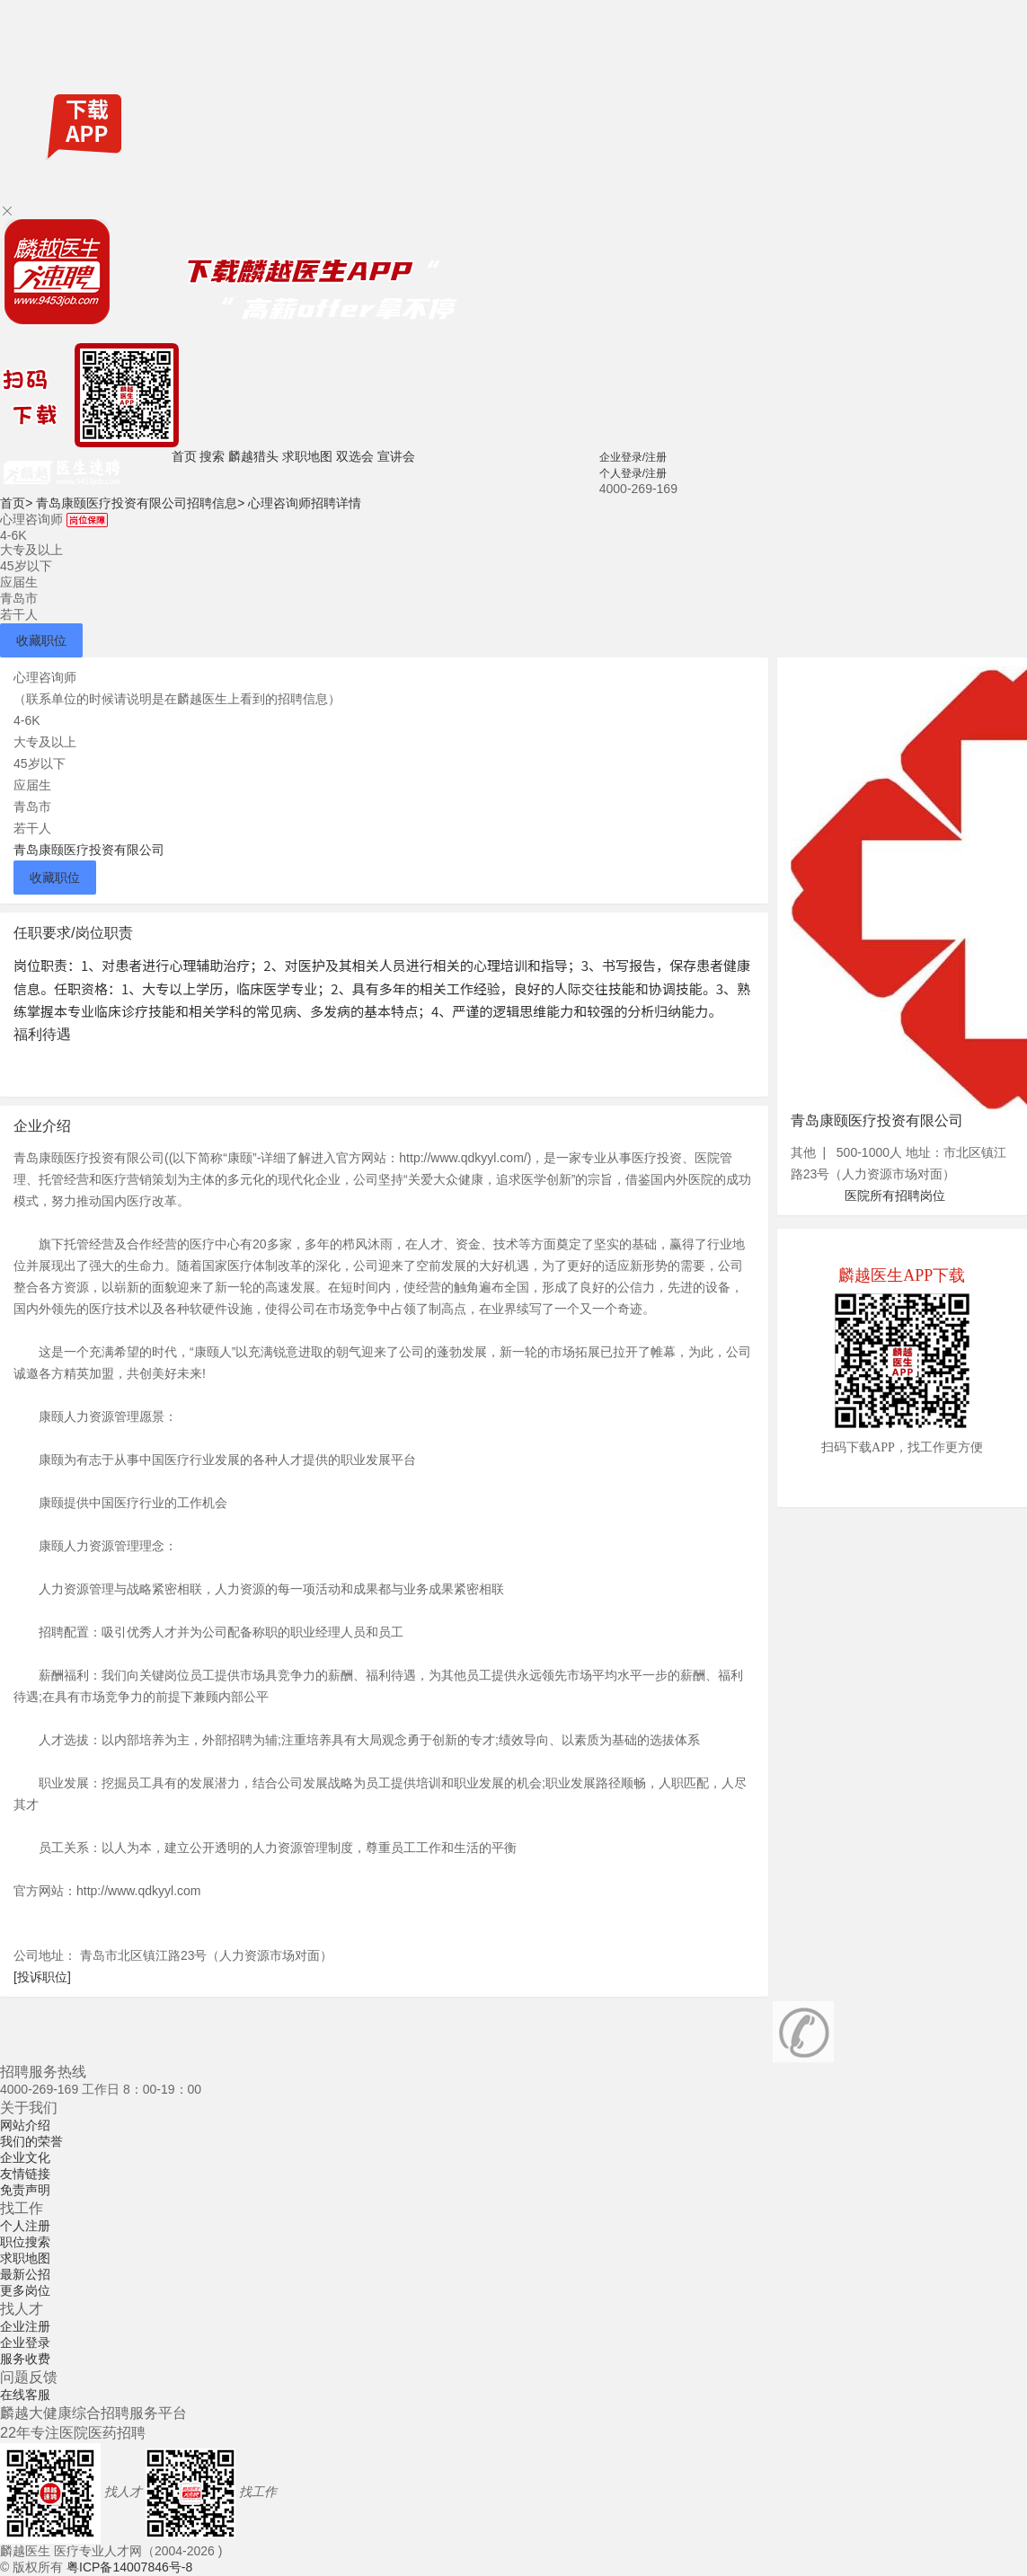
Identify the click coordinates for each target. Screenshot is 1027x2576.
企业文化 (25, 2157)
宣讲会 (396, 456)
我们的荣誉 (31, 2141)
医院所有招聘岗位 (895, 1195)
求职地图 (307, 456)
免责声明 (25, 2190)
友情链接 (25, 2173)
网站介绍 (25, 2125)
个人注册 (25, 2226)
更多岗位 (25, 2290)
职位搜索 (25, 2242)
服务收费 (25, 2358)
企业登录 (25, 2342)
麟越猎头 (253, 456)
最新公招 (25, 2274)
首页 (184, 456)
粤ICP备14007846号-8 (129, 2567)
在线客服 (25, 2394)
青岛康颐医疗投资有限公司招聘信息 (140, 503)
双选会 (355, 456)
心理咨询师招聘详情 (304, 503)
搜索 (212, 456)
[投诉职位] (42, 1977)
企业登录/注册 (633, 457)
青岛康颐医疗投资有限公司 (88, 849)
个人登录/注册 (633, 473)
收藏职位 (41, 640)
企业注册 (25, 2326)
